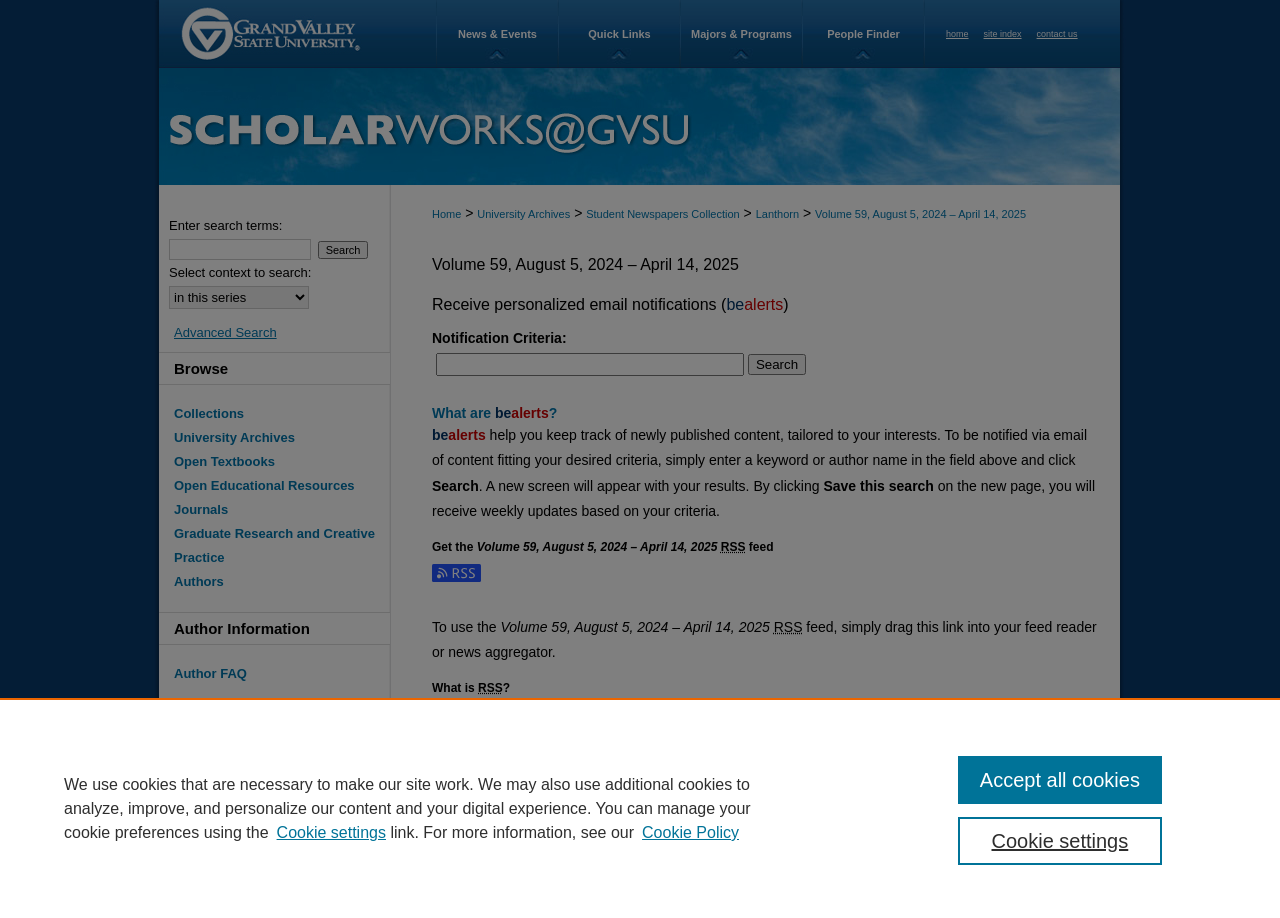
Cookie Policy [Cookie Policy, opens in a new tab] (690, 832)
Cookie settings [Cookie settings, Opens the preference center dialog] (1060, 841)
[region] (640, 808)
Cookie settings (331, 832)
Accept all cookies (1060, 780)
